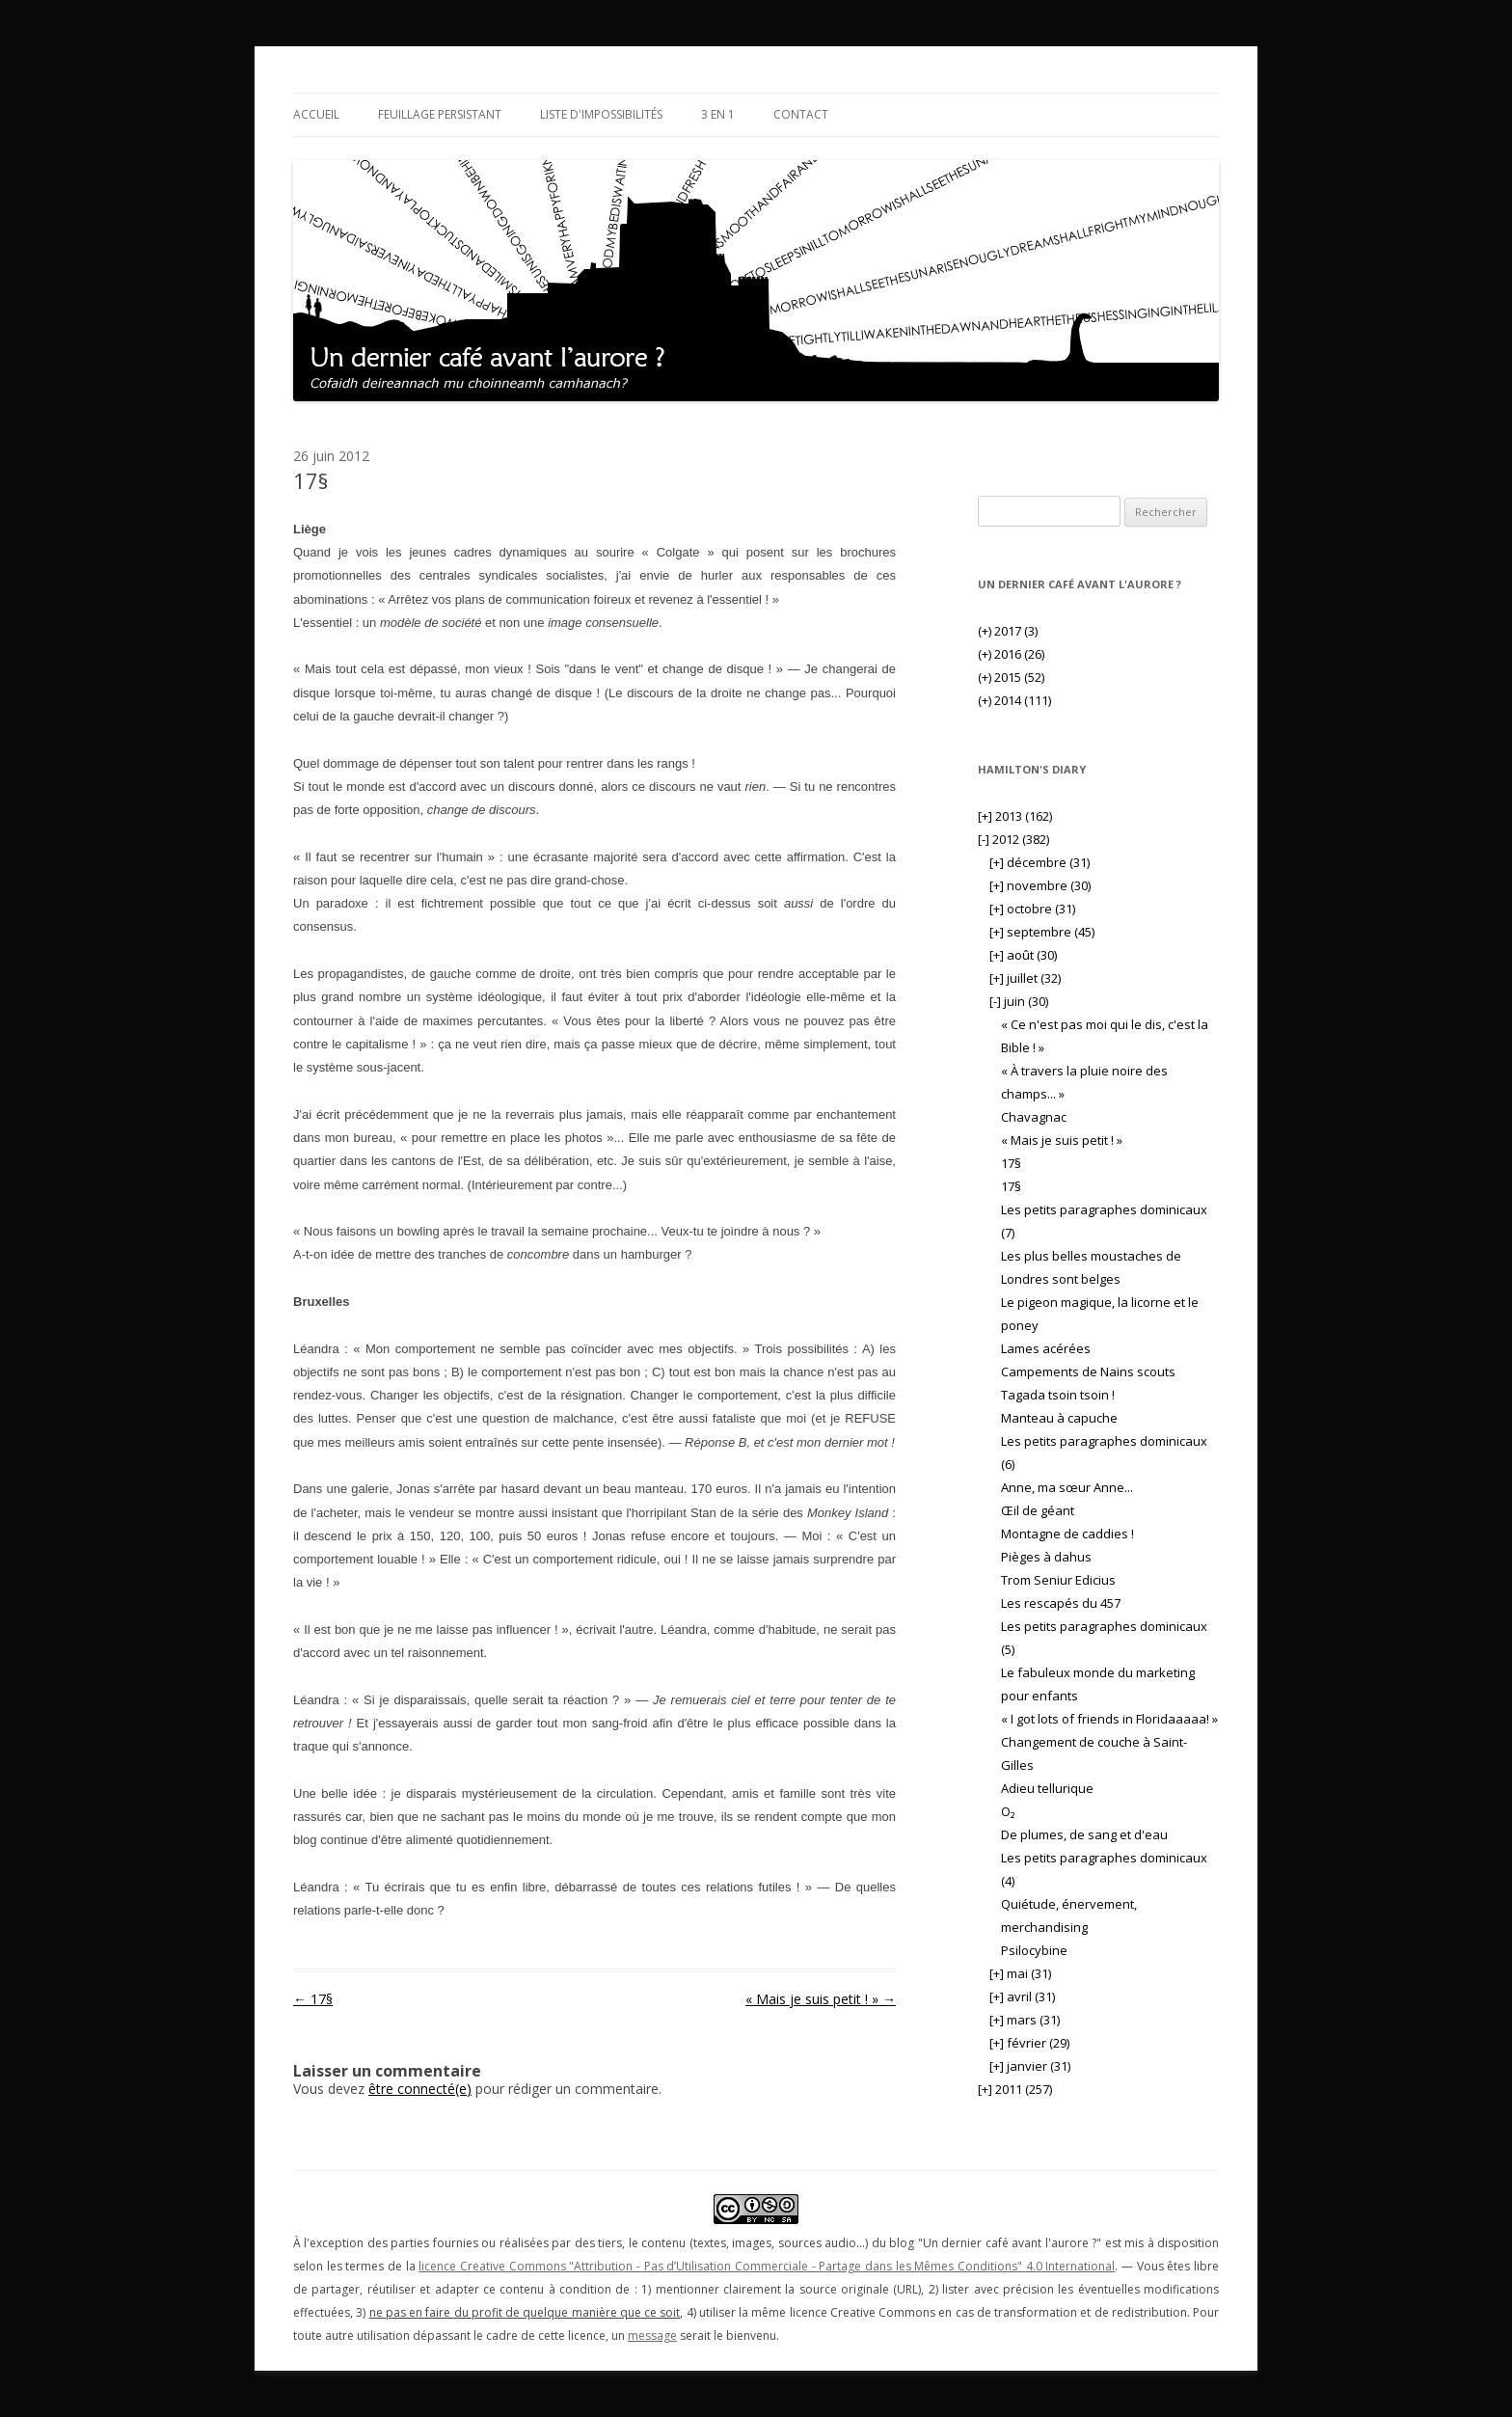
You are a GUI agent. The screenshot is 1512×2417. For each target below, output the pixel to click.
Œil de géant (1037, 1510)
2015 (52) (1011, 677)
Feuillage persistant (439, 114)
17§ (313, 1999)
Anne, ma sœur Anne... (1067, 1487)
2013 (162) (1015, 816)
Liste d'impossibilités (601, 114)
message (652, 2335)
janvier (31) (1029, 2066)
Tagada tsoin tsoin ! (1058, 1394)
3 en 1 (718, 114)
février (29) (1029, 2042)
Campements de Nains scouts (1088, 1371)
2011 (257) (1015, 2089)
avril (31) (1022, 1996)
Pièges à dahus (1046, 1556)
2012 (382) (1013, 839)
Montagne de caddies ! (1067, 1533)
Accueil (316, 114)
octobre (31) (1032, 908)
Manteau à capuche (1059, 1417)
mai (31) (1020, 1973)
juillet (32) (1025, 978)
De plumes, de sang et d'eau (1084, 1834)
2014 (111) (1014, 700)
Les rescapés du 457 (1060, 1603)
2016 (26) (1011, 654)
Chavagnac (1033, 1117)
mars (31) (1024, 2019)
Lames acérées (1046, 1348)
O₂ (1007, 1811)
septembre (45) (1041, 931)
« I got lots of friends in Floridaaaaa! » (1109, 1718)
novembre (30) (1040, 885)
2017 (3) (1008, 630)
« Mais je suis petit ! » (820, 1999)
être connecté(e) (420, 2088)
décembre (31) (1039, 862)
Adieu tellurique (1047, 1788)
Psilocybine (1034, 1950)
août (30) (1023, 955)
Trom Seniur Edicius (1058, 1580)
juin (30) (1018, 1001)
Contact (800, 114)
